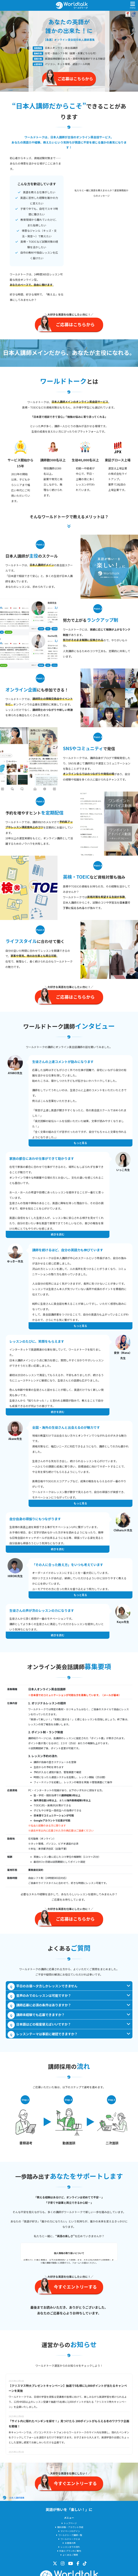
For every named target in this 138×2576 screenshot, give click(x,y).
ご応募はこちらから (75, 78)
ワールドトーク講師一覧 (70, 2534)
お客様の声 (70, 2542)
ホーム (4, 2497)
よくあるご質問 (70, 2554)
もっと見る (80, 1143)
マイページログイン (70, 2531)
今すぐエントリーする (75, 2287)
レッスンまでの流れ (70, 2546)
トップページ (70, 2523)
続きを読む (57, 1234)
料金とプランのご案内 (70, 2550)
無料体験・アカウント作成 (70, 2527)
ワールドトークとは (70, 2538)
